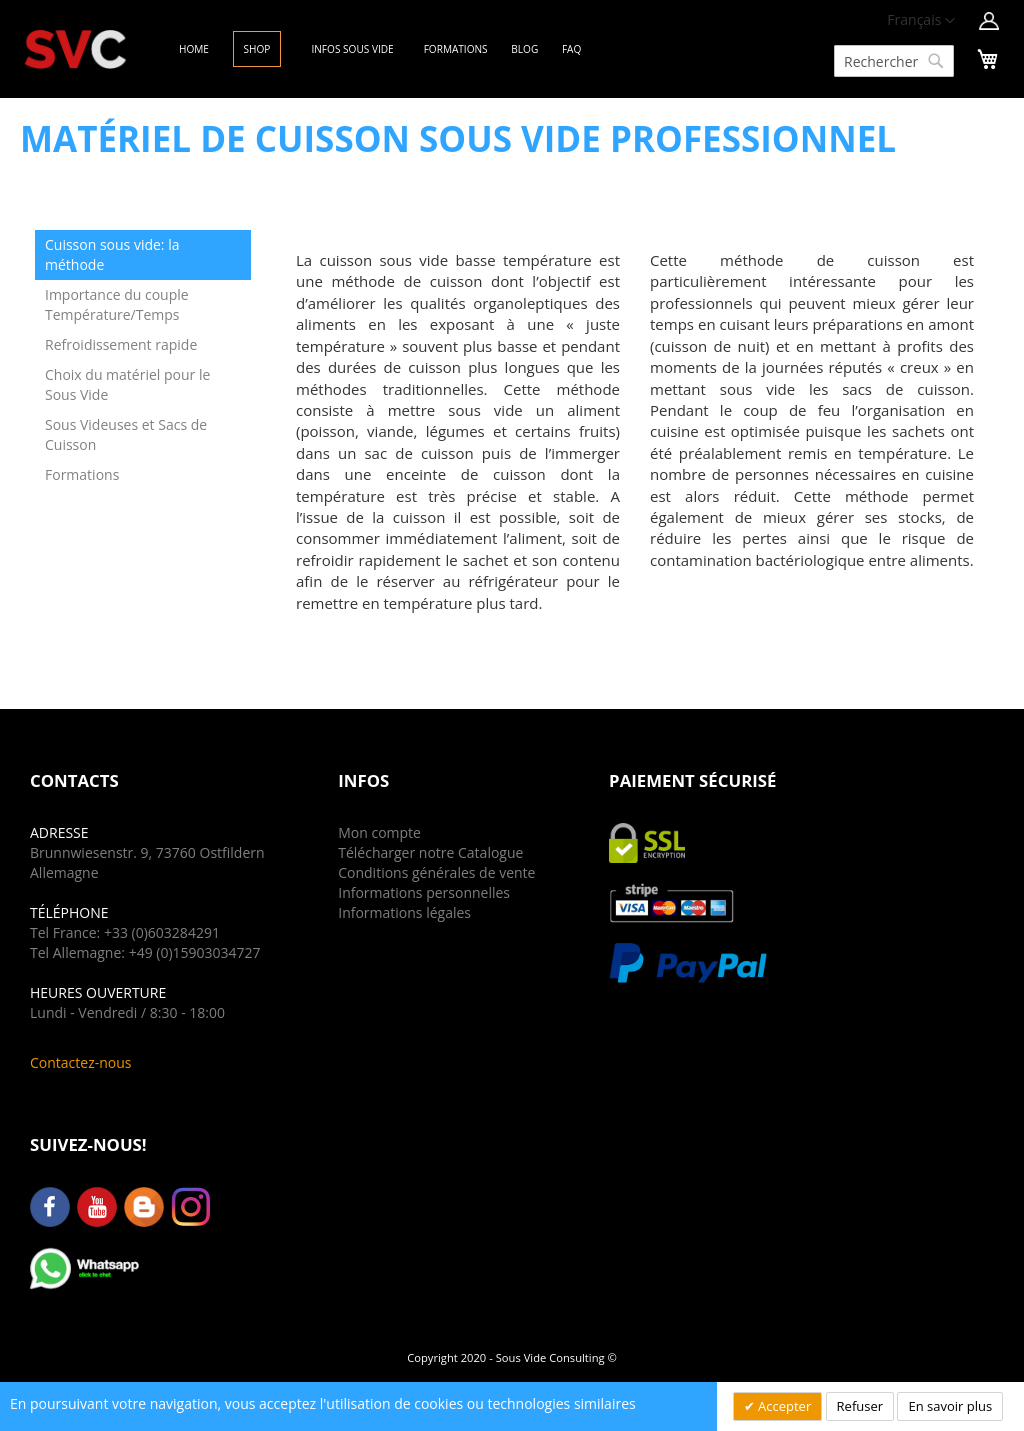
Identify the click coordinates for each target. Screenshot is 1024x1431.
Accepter (783, 1406)
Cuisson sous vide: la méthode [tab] (112, 254)
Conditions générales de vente (436, 872)
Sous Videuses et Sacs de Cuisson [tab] (126, 434)
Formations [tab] (82, 474)
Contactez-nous (81, 1062)
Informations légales (404, 912)
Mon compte (379, 832)
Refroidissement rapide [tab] (121, 344)
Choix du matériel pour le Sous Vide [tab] (127, 384)
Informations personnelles (424, 892)
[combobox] (894, 61)
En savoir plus (950, 1406)
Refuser (860, 1406)
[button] (921, 21)
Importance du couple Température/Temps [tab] (117, 304)
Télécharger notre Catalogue (430, 852)
